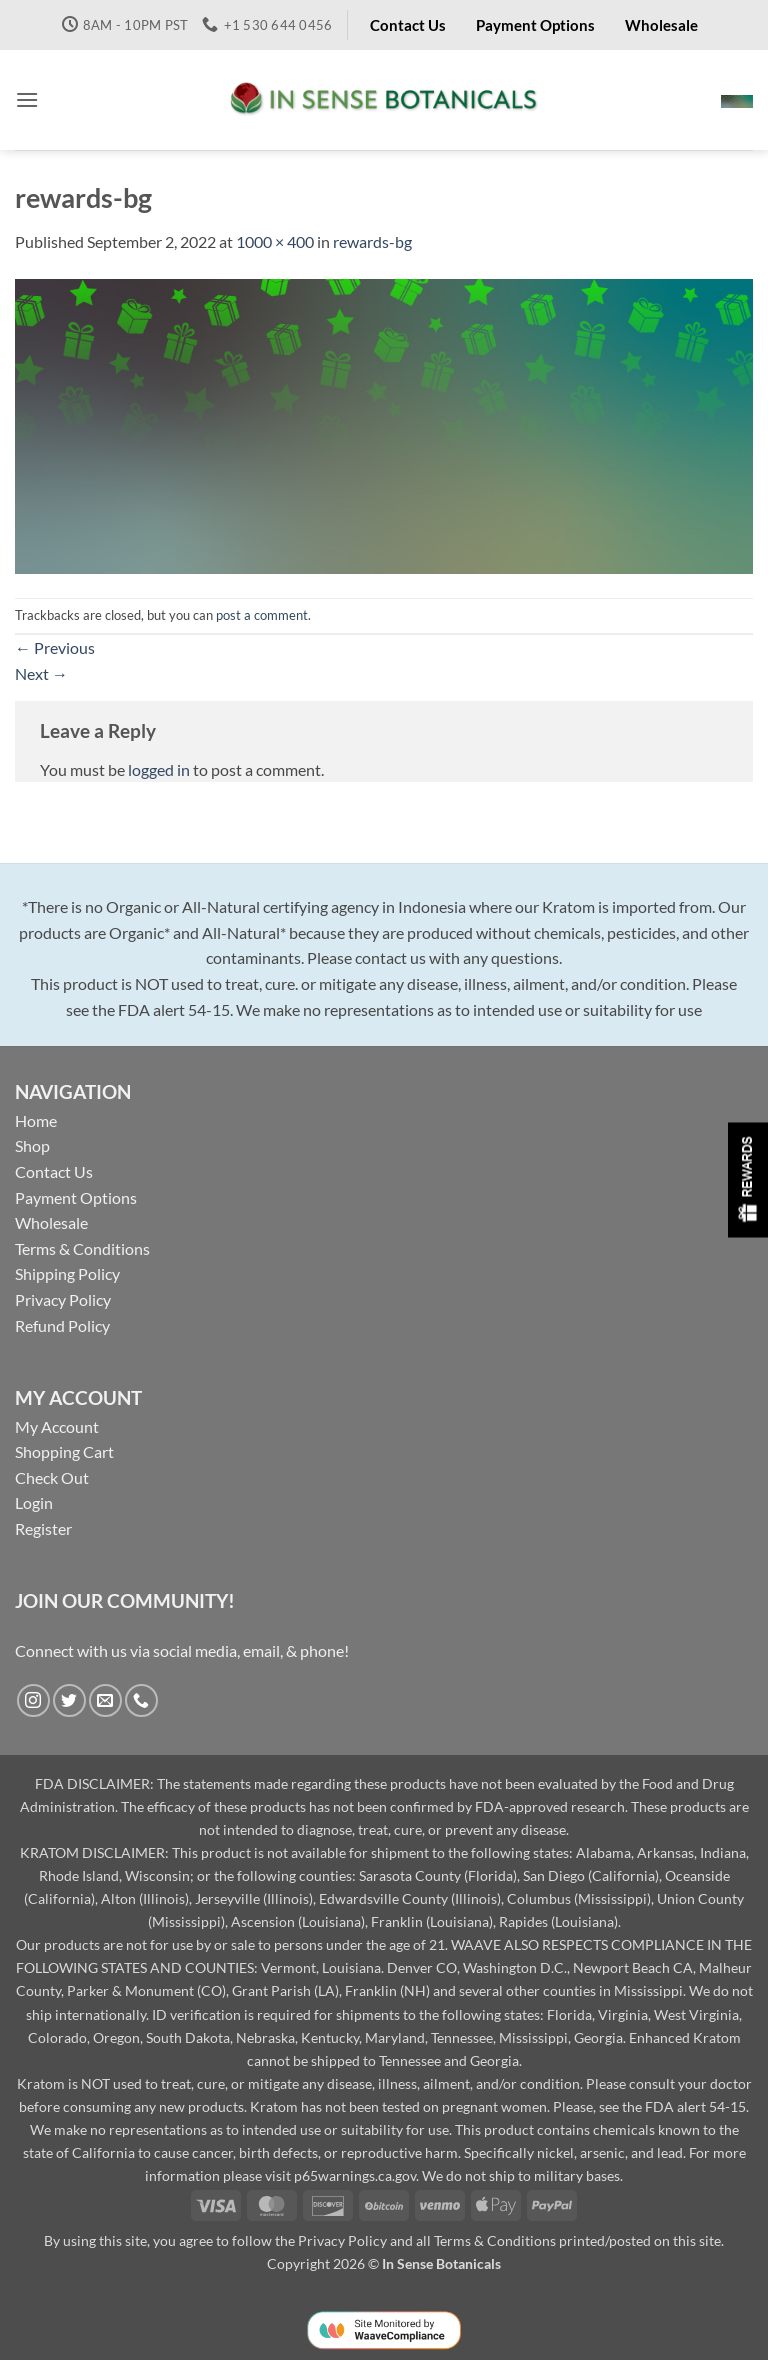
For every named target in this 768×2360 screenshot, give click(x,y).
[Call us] (141, 1700)
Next (41, 673)
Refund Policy (62, 1325)
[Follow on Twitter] (69, 1700)
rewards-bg (372, 241)
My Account (57, 1426)
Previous (55, 647)
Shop (32, 1145)
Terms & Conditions (82, 1248)
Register (43, 1528)
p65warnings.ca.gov (355, 2175)
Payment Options (76, 1197)
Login (34, 1502)
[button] (27, 99)
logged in (159, 769)
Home (36, 1120)
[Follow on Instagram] (33, 1700)
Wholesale (51, 1222)
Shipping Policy (67, 1273)
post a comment (262, 615)
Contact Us (54, 1171)
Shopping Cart (64, 1451)
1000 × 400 (275, 241)
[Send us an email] (105, 1700)
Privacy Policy (63, 1299)
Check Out (52, 1477)
